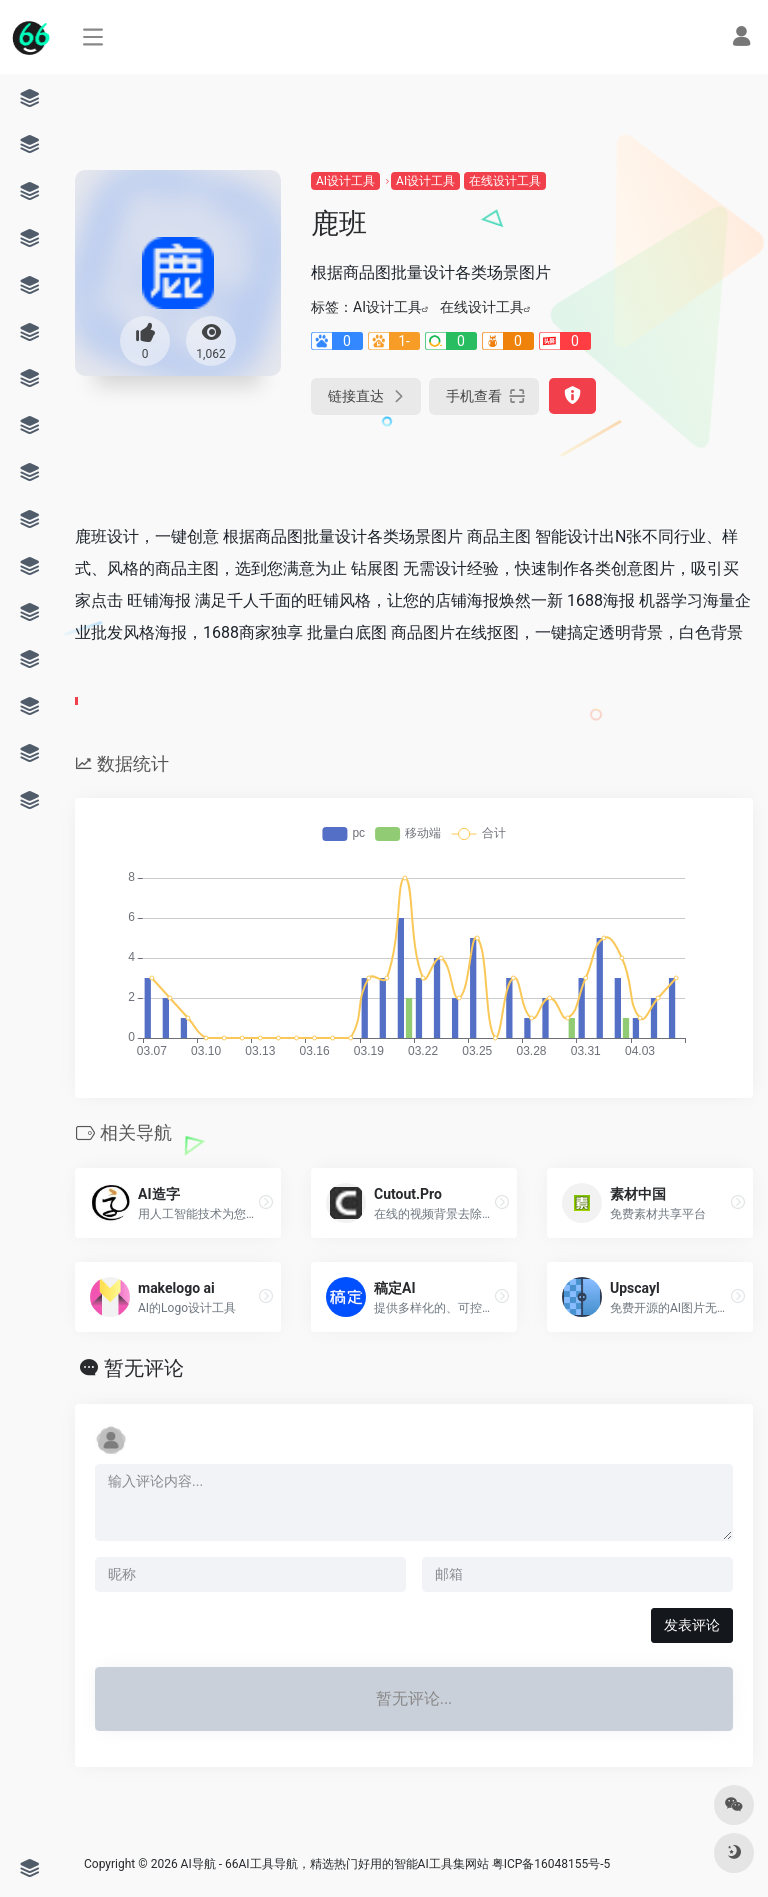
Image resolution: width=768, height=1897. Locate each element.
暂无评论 (144, 1368)
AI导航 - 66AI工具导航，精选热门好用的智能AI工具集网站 (335, 1864)
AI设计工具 (345, 181)
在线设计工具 (505, 181)
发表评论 (692, 1625)
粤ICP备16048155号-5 (551, 1864)
